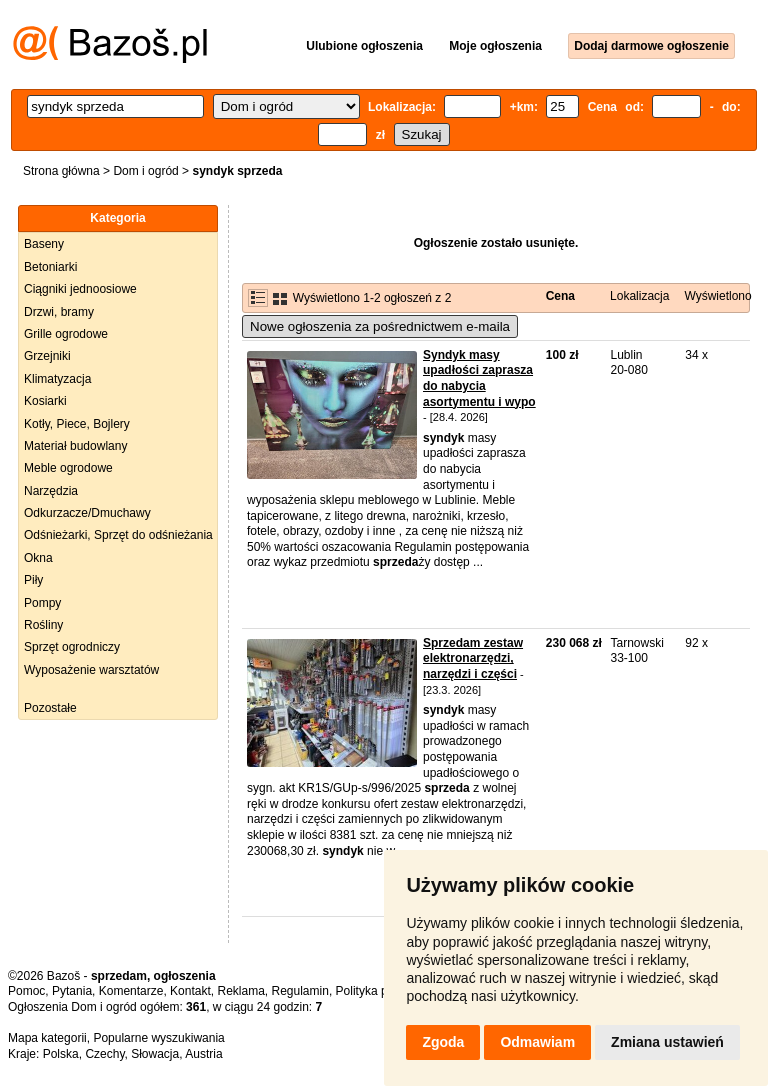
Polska (61, 1054)
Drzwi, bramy (59, 312)
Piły (33, 580)
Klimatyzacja (57, 379)
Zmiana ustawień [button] (667, 1042)
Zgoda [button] (443, 1042)
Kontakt (190, 991)
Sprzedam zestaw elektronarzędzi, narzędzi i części (473, 658)
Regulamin (300, 991)
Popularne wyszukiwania (158, 1038)
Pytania (72, 991)
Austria (203, 1054)
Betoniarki (50, 267)
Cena (560, 296)
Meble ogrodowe (68, 468)
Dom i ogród (145, 171)
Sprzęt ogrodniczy (72, 647)
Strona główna (61, 171)
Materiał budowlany (75, 446)
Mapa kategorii (47, 1038)
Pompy (42, 603)
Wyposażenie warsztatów (91, 670)
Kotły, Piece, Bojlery (77, 424)
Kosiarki (45, 401)
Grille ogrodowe (66, 334)
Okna (38, 558)
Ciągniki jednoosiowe (80, 289)
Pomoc (26, 991)
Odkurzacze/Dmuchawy (87, 513)
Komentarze (131, 991)
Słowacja (155, 1054)
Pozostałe (50, 708)
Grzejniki (47, 356)
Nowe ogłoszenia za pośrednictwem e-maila (380, 326)
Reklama (240, 991)
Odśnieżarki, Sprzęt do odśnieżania (118, 535)
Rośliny (43, 625)
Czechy (104, 1054)
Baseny (44, 244)
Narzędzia (51, 491)
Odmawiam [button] (537, 1042)
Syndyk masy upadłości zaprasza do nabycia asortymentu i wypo (479, 378)
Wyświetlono (717, 296)
